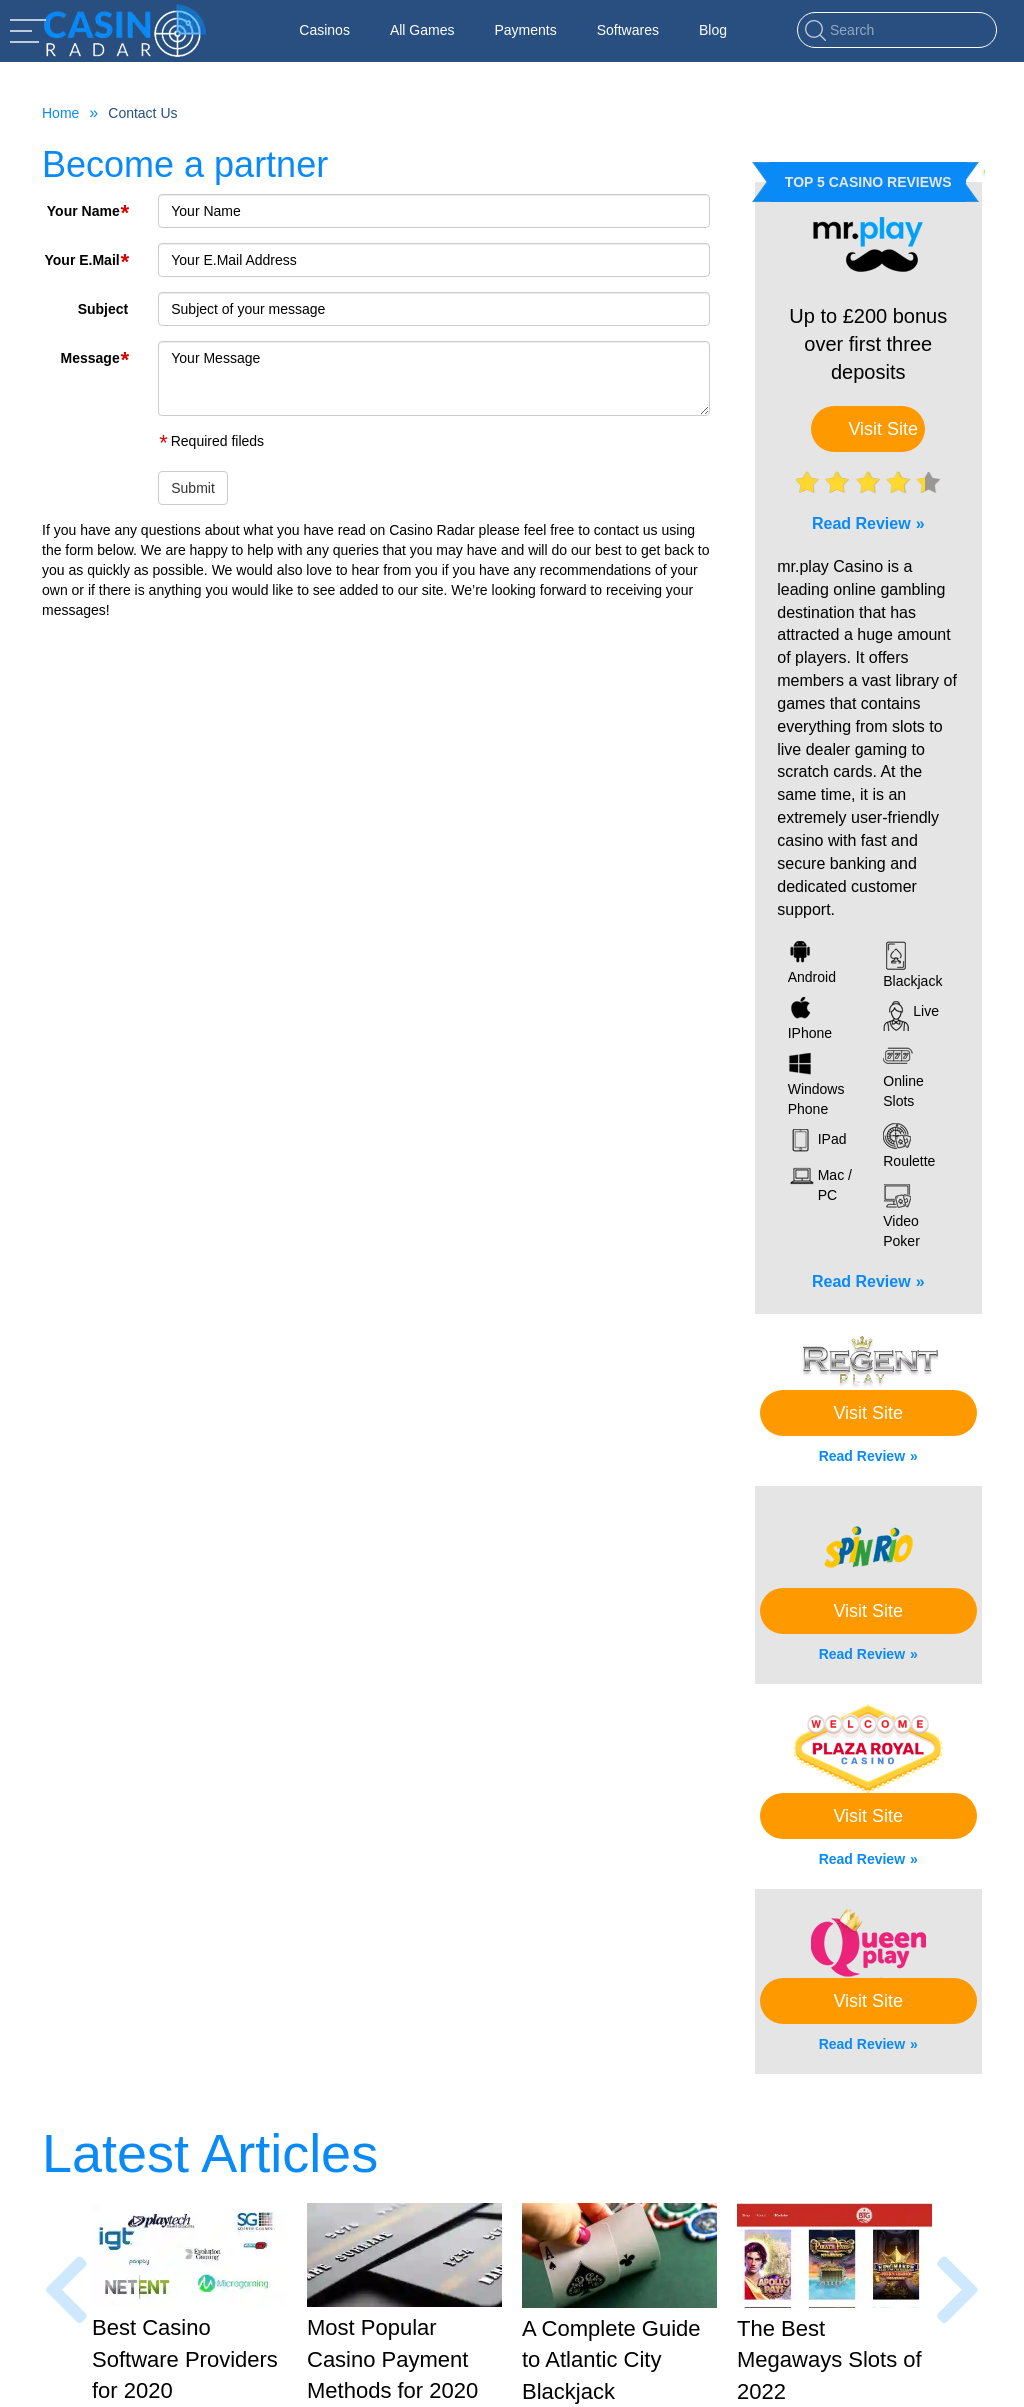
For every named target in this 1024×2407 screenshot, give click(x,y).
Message (95, 355)
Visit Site (883, 429)
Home (60, 113)
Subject (103, 309)
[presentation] (66, 2290)
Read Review (861, 523)
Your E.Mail (86, 257)
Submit (193, 488)
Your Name (87, 208)
